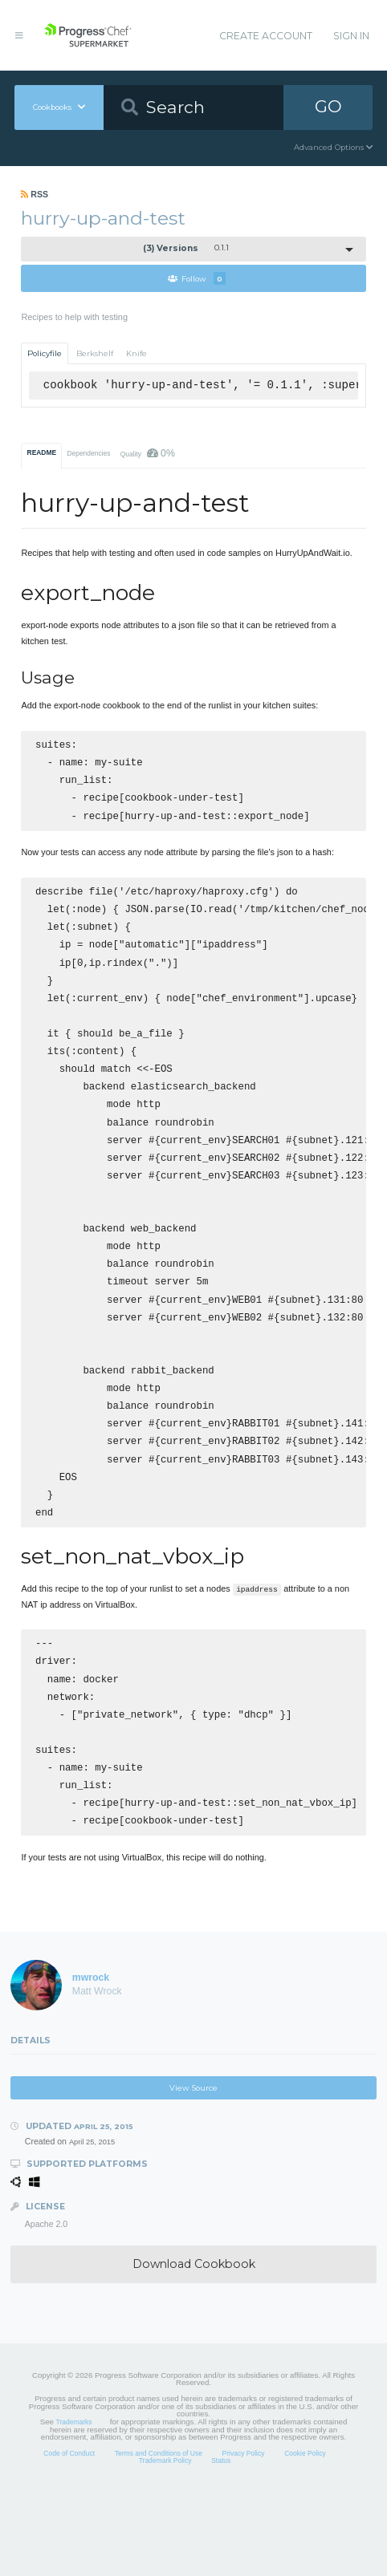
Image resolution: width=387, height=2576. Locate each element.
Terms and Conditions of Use (158, 2537)
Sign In (351, 36)
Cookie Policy (305, 2537)
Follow (197, 278)
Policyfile (44, 353)
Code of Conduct (69, 2537)
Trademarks (74, 2505)
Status (220, 2544)
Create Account (265, 36)
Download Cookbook (193, 2347)
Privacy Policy (243, 2537)
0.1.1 (186, 248)
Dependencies (88, 453)
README (42, 452)
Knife (136, 353)
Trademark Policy (165, 2544)
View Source (193, 2171)
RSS (34, 194)
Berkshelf (94, 353)
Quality (147, 453)
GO (328, 106)
